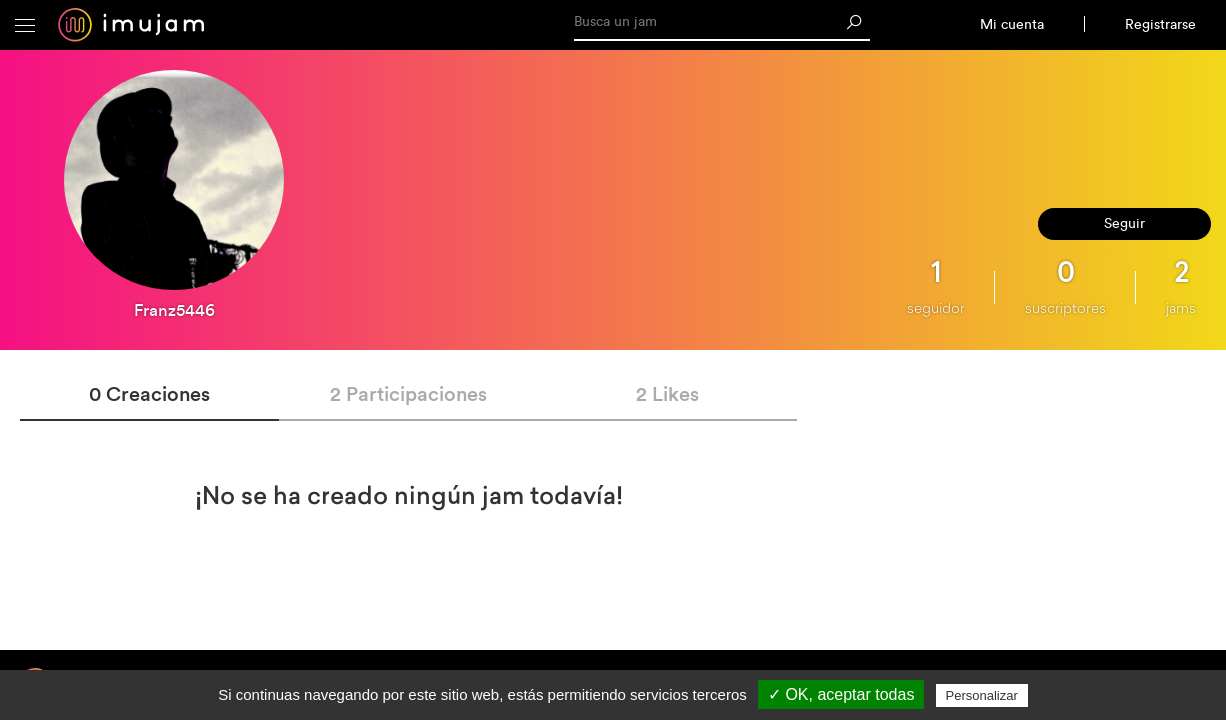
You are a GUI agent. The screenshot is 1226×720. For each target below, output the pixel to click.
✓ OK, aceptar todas (841, 694)
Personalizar (982, 695)
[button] (25, 25)
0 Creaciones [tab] (149, 393)
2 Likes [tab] (667, 393)
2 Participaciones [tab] (408, 393)
